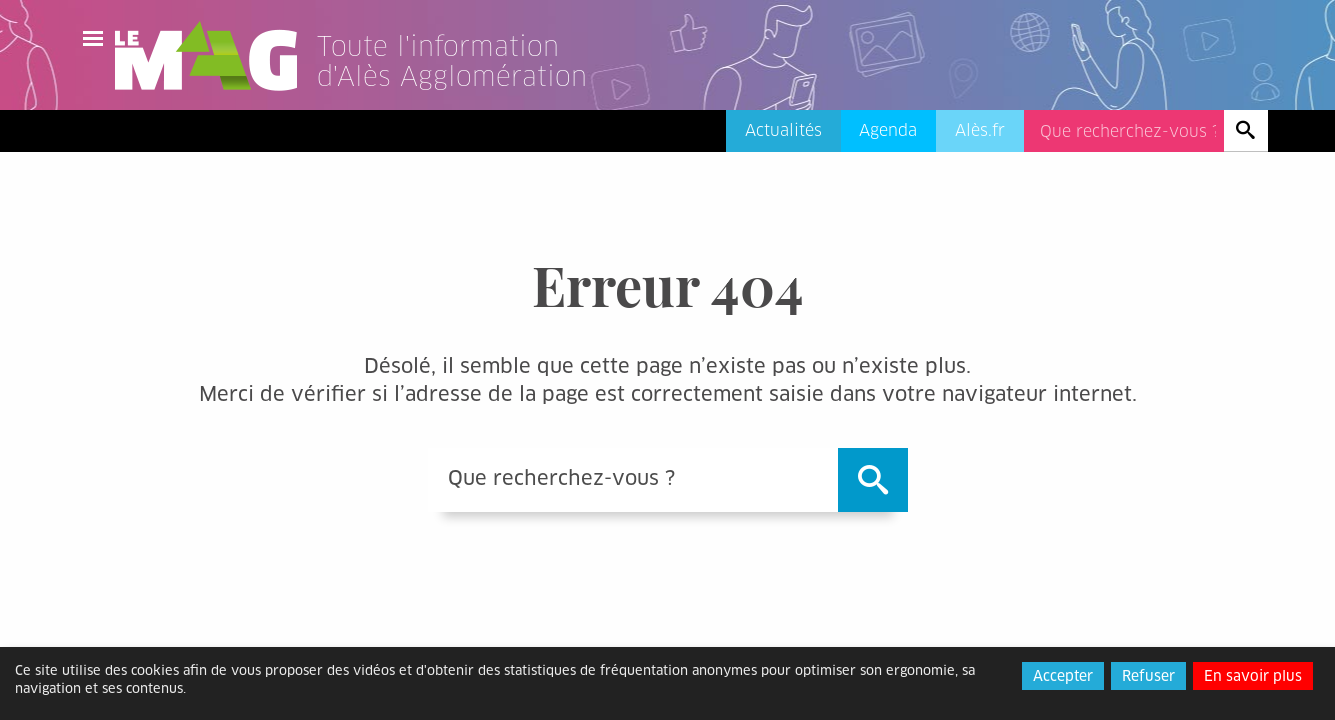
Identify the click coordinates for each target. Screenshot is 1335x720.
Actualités (783, 130)
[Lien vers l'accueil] (477, 84)
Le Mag (215, 56)
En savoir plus (1253, 676)
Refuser (1148, 676)
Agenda (888, 130)
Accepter (1063, 676)
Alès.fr (980, 130)
